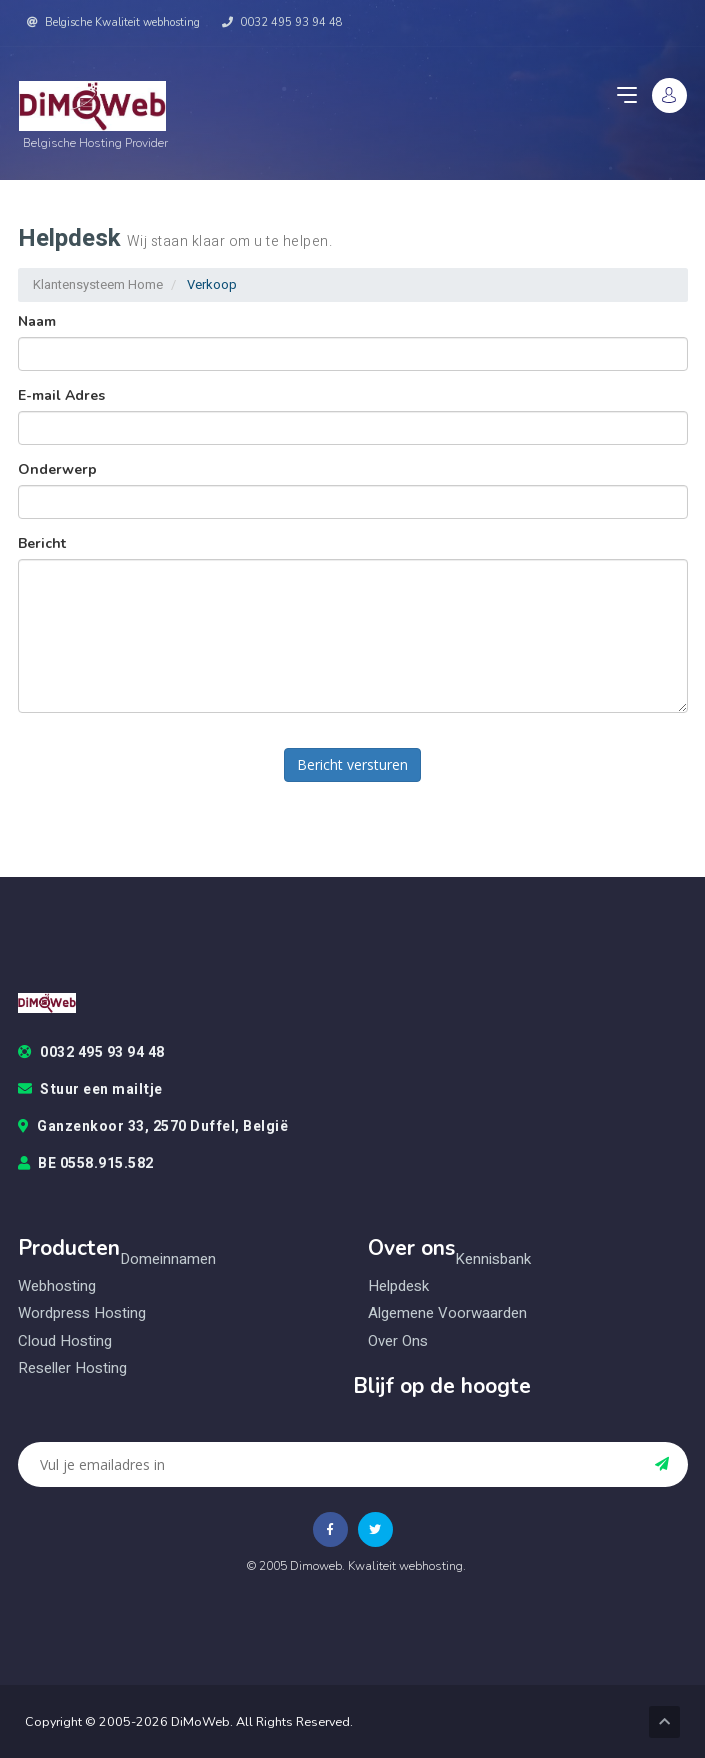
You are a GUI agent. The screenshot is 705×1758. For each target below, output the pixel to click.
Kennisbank (493, 1259)
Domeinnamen (168, 1259)
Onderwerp (57, 469)
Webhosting (57, 1286)
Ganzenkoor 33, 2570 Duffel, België (153, 1127)
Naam (37, 321)
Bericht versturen (352, 764)
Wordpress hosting (82, 1313)
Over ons (398, 1341)
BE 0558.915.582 (86, 1164)
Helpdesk (398, 1286)
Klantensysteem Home (98, 284)
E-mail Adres (61, 395)
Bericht (42, 543)
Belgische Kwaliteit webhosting (113, 22)
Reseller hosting (72, 1368)
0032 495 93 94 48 (282, 22)
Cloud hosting (65, 1341)
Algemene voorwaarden (447, 1313)
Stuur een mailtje (90, 1090)
